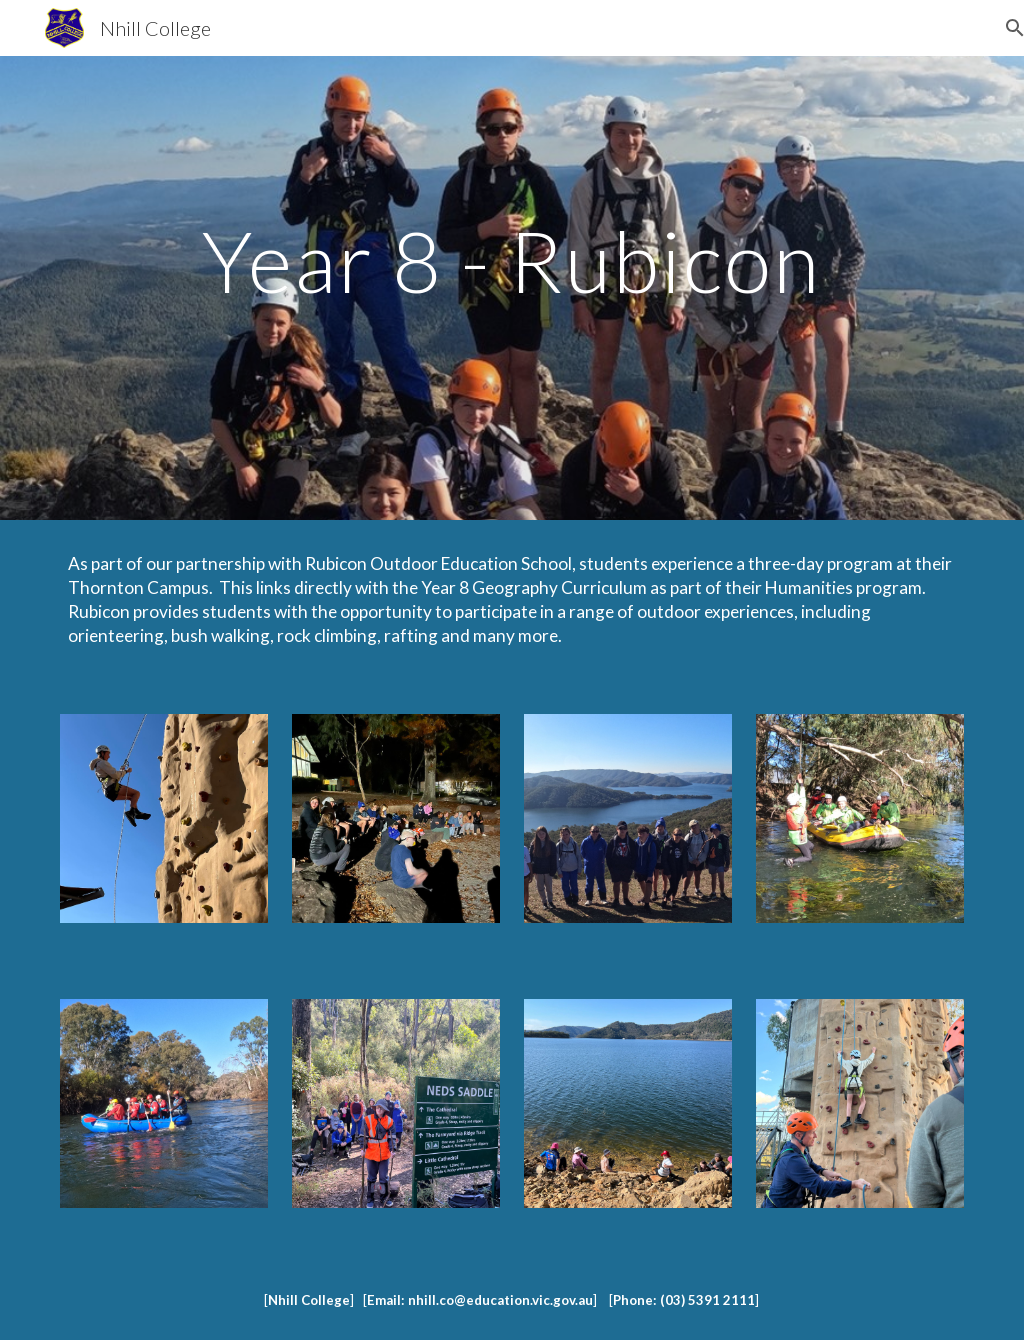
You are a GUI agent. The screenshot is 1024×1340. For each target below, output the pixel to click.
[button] (1000, 28)
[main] (512, 287)
